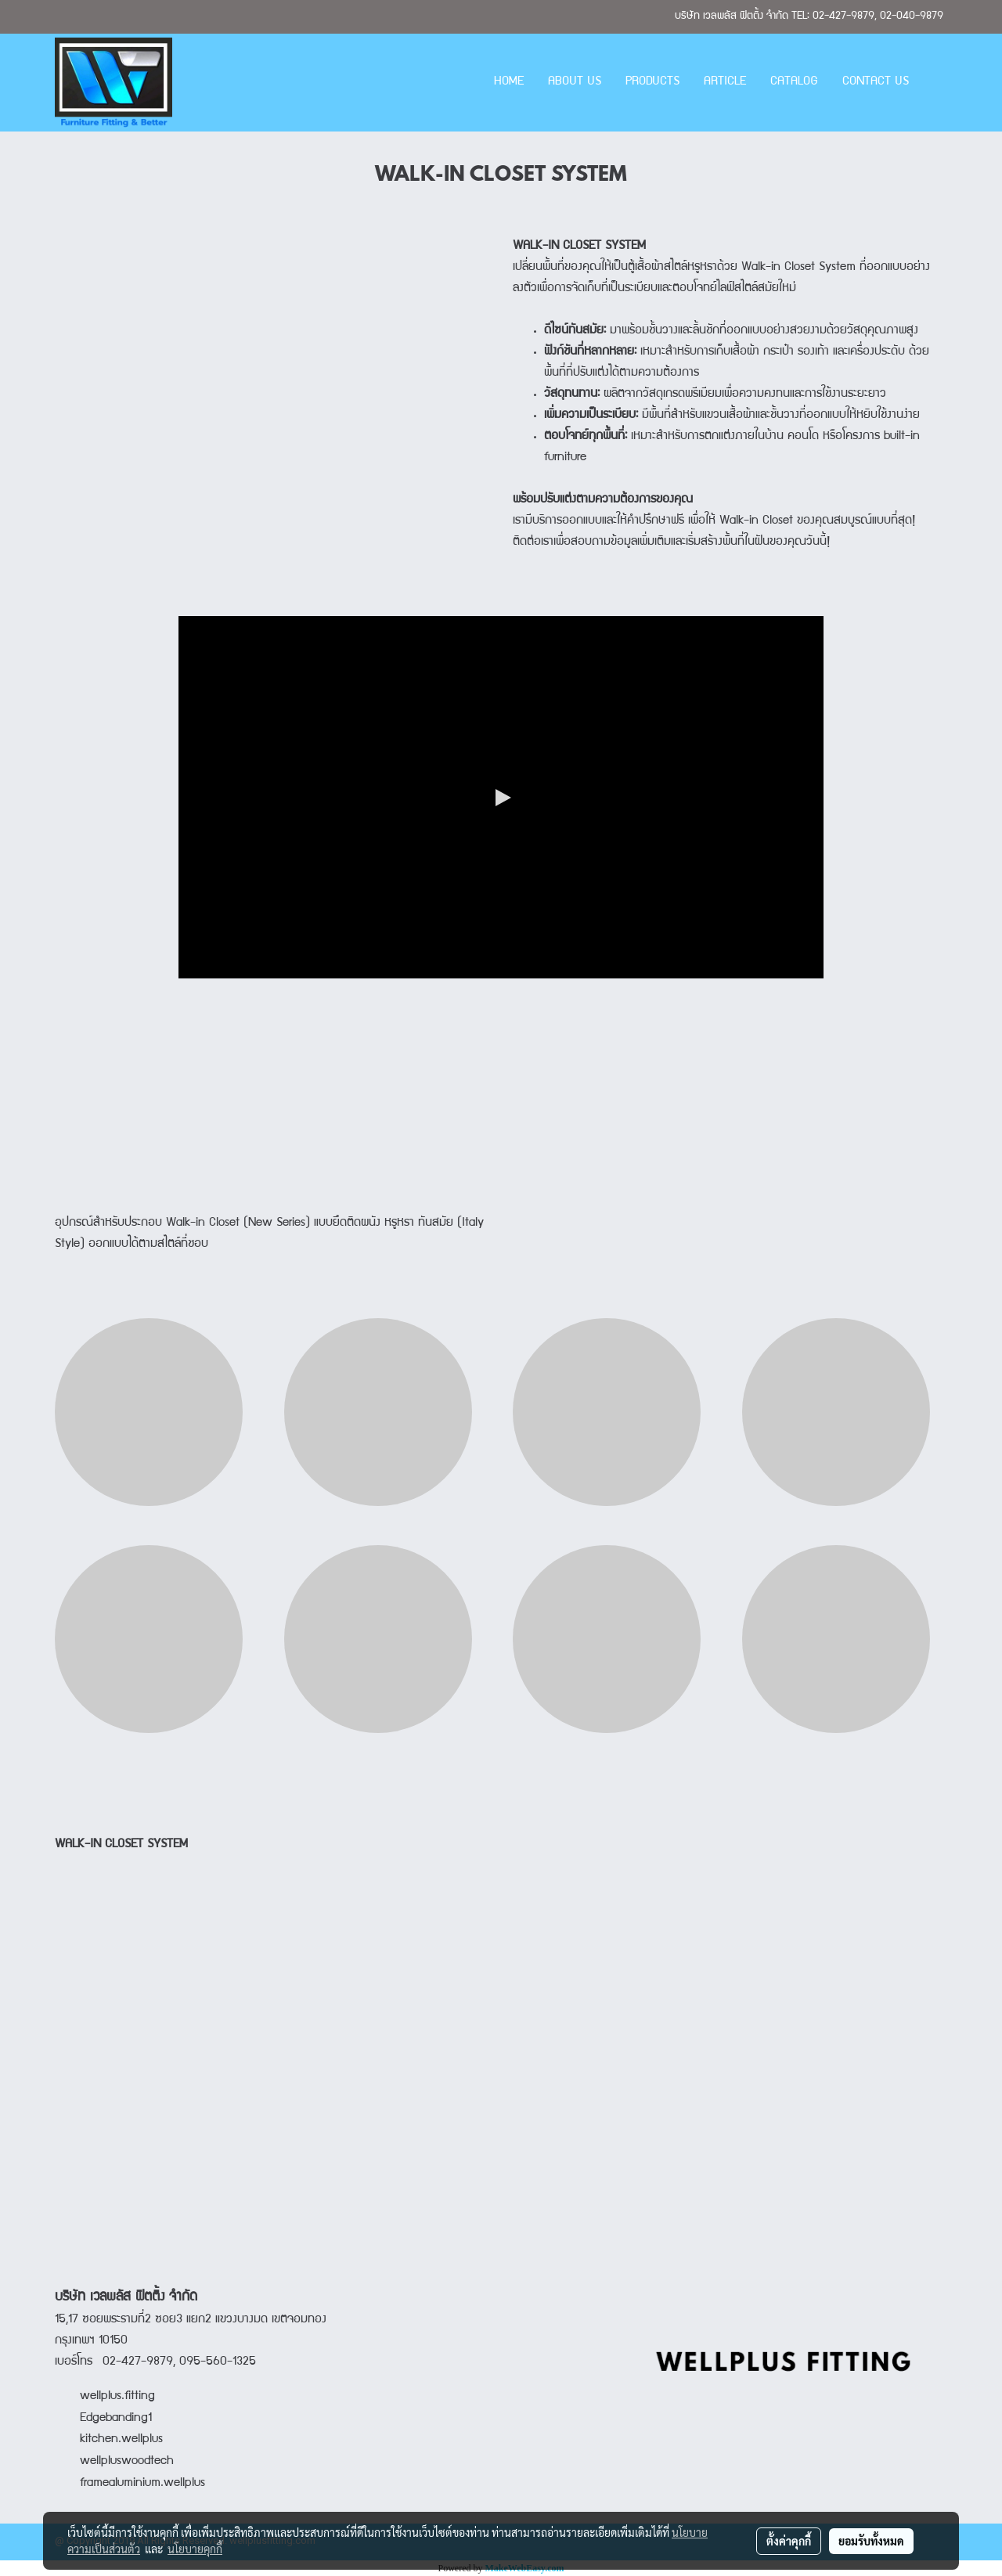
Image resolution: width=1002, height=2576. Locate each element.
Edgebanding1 (116, 2418)
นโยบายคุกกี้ (195, 2549)
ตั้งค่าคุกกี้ (788, 2541)
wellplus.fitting (117, 2396)
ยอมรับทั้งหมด (871, 2541)
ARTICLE (725, 82)
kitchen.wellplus (121, 2439)
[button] (934, 83)
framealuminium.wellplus (130, 2483)
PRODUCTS (652, 82)
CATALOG (794, 82)
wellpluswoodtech (127, 2461)
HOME (509, 82)
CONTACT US (875, 82)
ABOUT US (574, 82)
